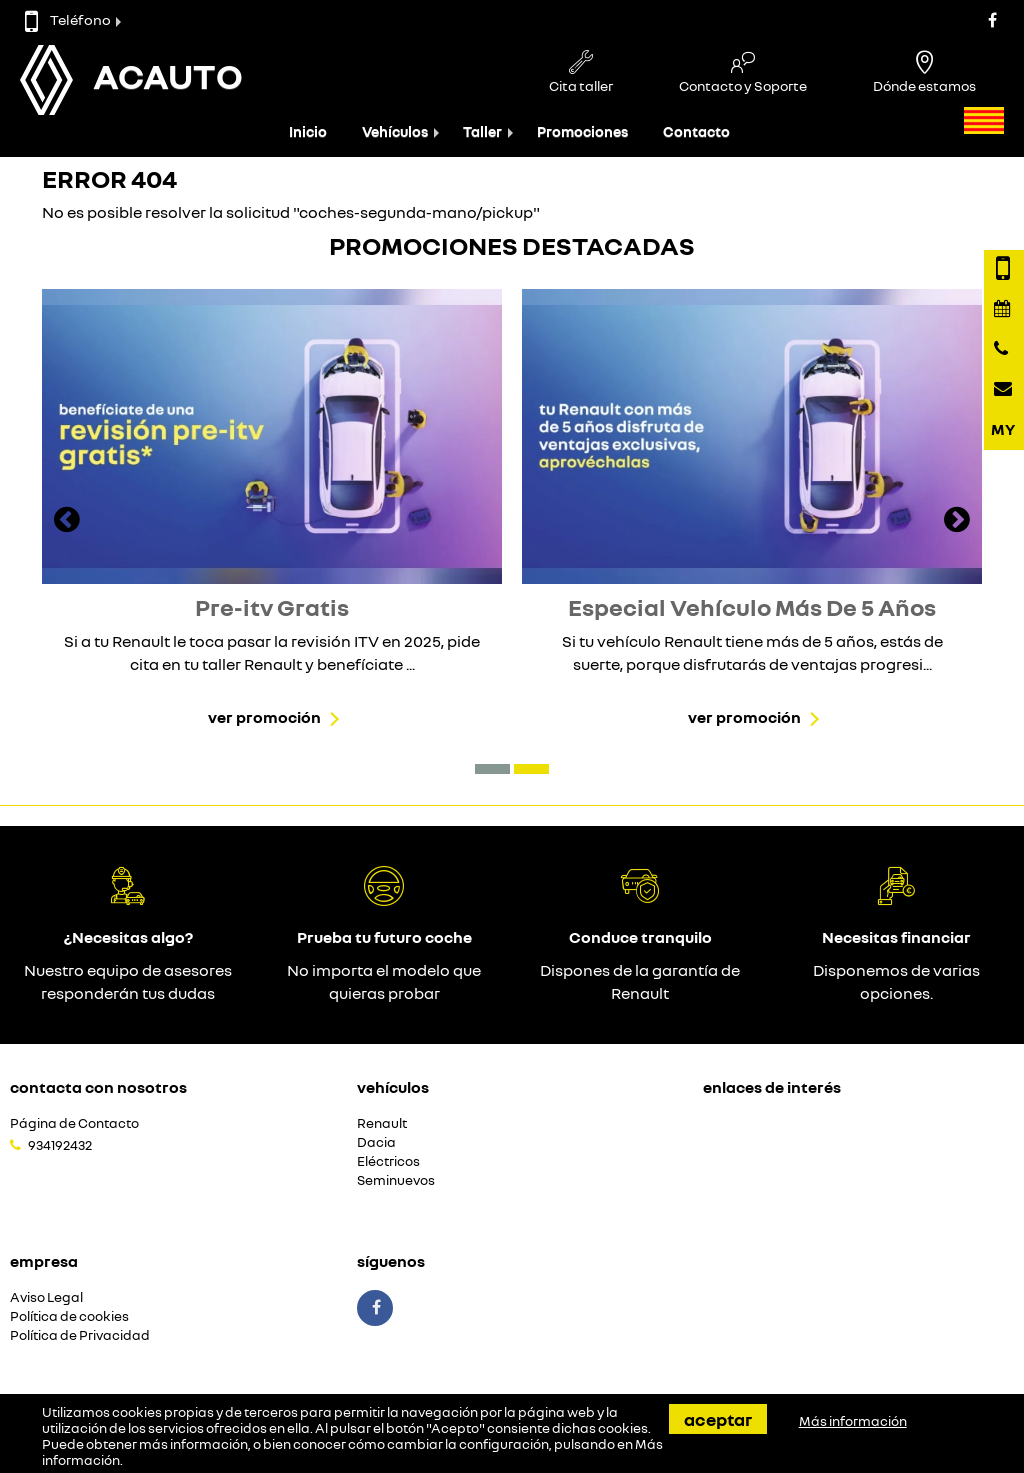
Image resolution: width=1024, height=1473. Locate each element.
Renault (382, 1123)
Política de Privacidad (80, 1335)
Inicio (308, 131)
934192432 (60, 1145)
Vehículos (395, 131)
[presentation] (67, 522)
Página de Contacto (74, 1123)
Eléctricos (388, 1161)
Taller (482, 131)
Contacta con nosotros (98, 1087)
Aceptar (718, 1419)
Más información (853, 1421)
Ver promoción (264, 717)
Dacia (376, 1142)
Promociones (582, 131)
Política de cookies (69, 1316)
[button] (492, 769)
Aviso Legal (46, 1297)
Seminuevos (396, 1180)
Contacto (696, 131)
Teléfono (68, 19)
